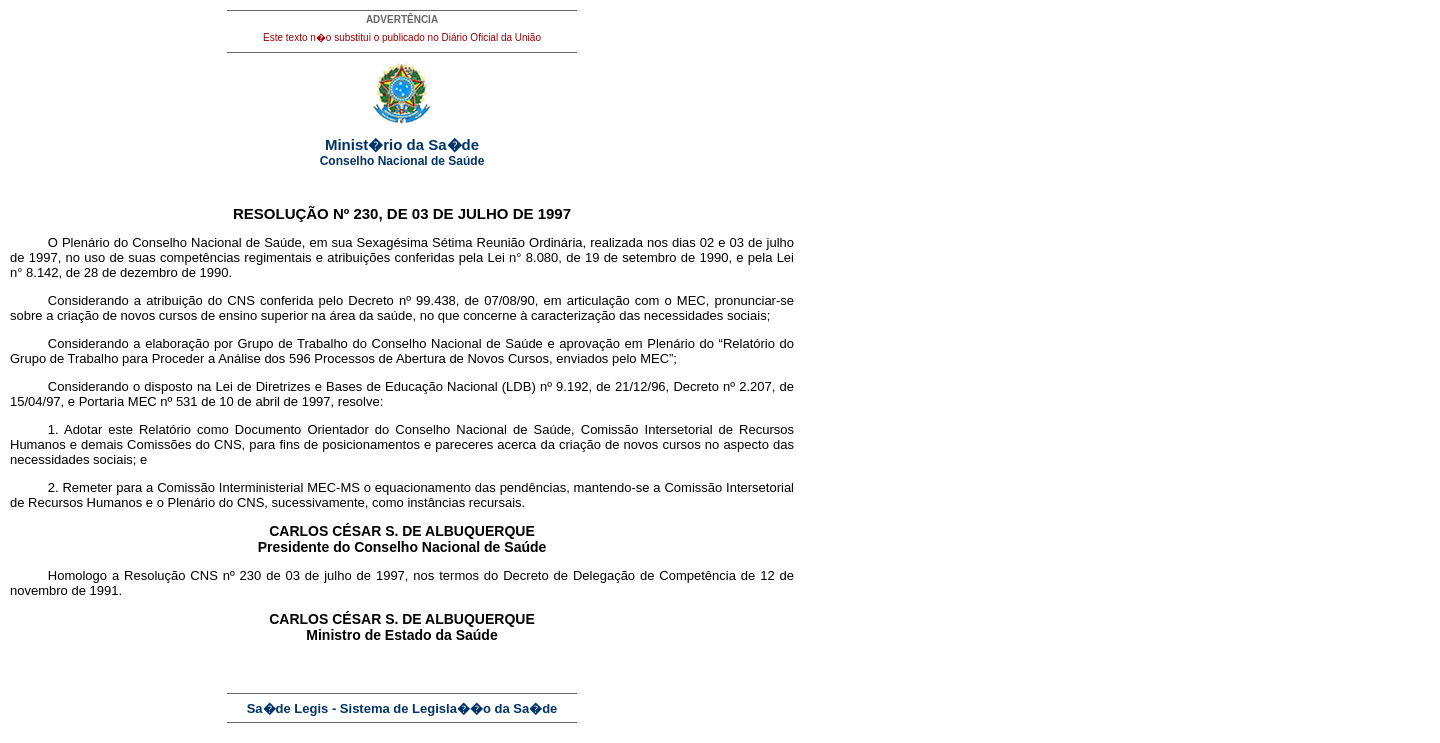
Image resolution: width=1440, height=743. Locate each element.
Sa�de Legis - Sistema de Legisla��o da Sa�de (402, 708)
